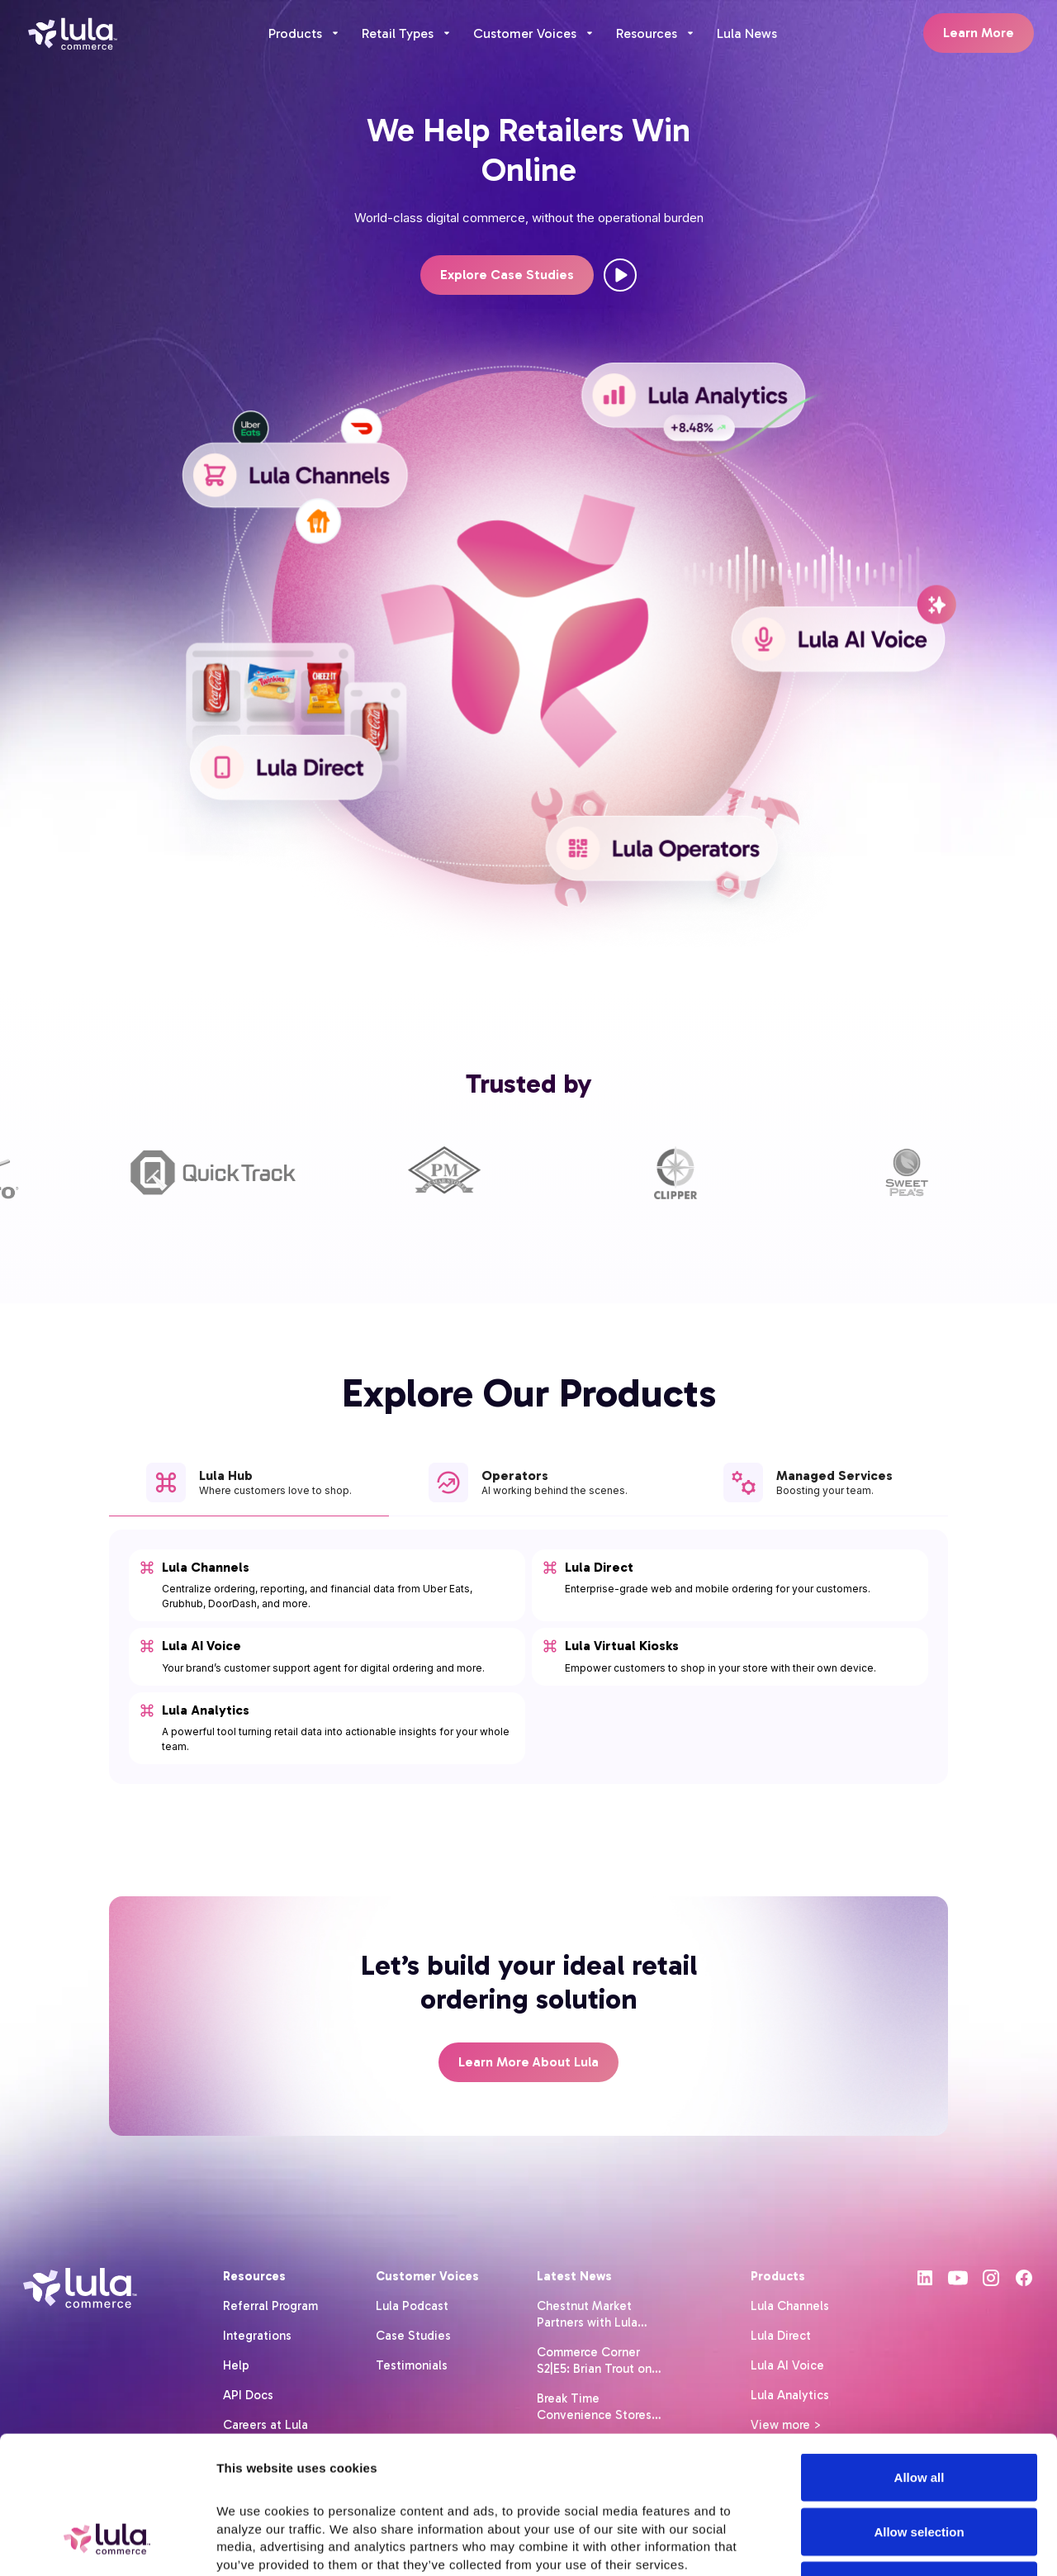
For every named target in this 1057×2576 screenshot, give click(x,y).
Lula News (747, 33)
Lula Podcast (412, 2305)
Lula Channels (790, 2305)
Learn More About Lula (528, 2062)
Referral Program (270, 2305)
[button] (305, 33)
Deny (919, 2467)
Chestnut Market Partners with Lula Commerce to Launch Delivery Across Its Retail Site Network (596, 2314)
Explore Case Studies (507, 274)
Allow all (919, 2359)
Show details (888, 2543)
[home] (72, 33)
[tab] (249, 1489)
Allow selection (919, 2414)
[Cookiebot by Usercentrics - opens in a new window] (107, 2543)
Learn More (978, 32)
